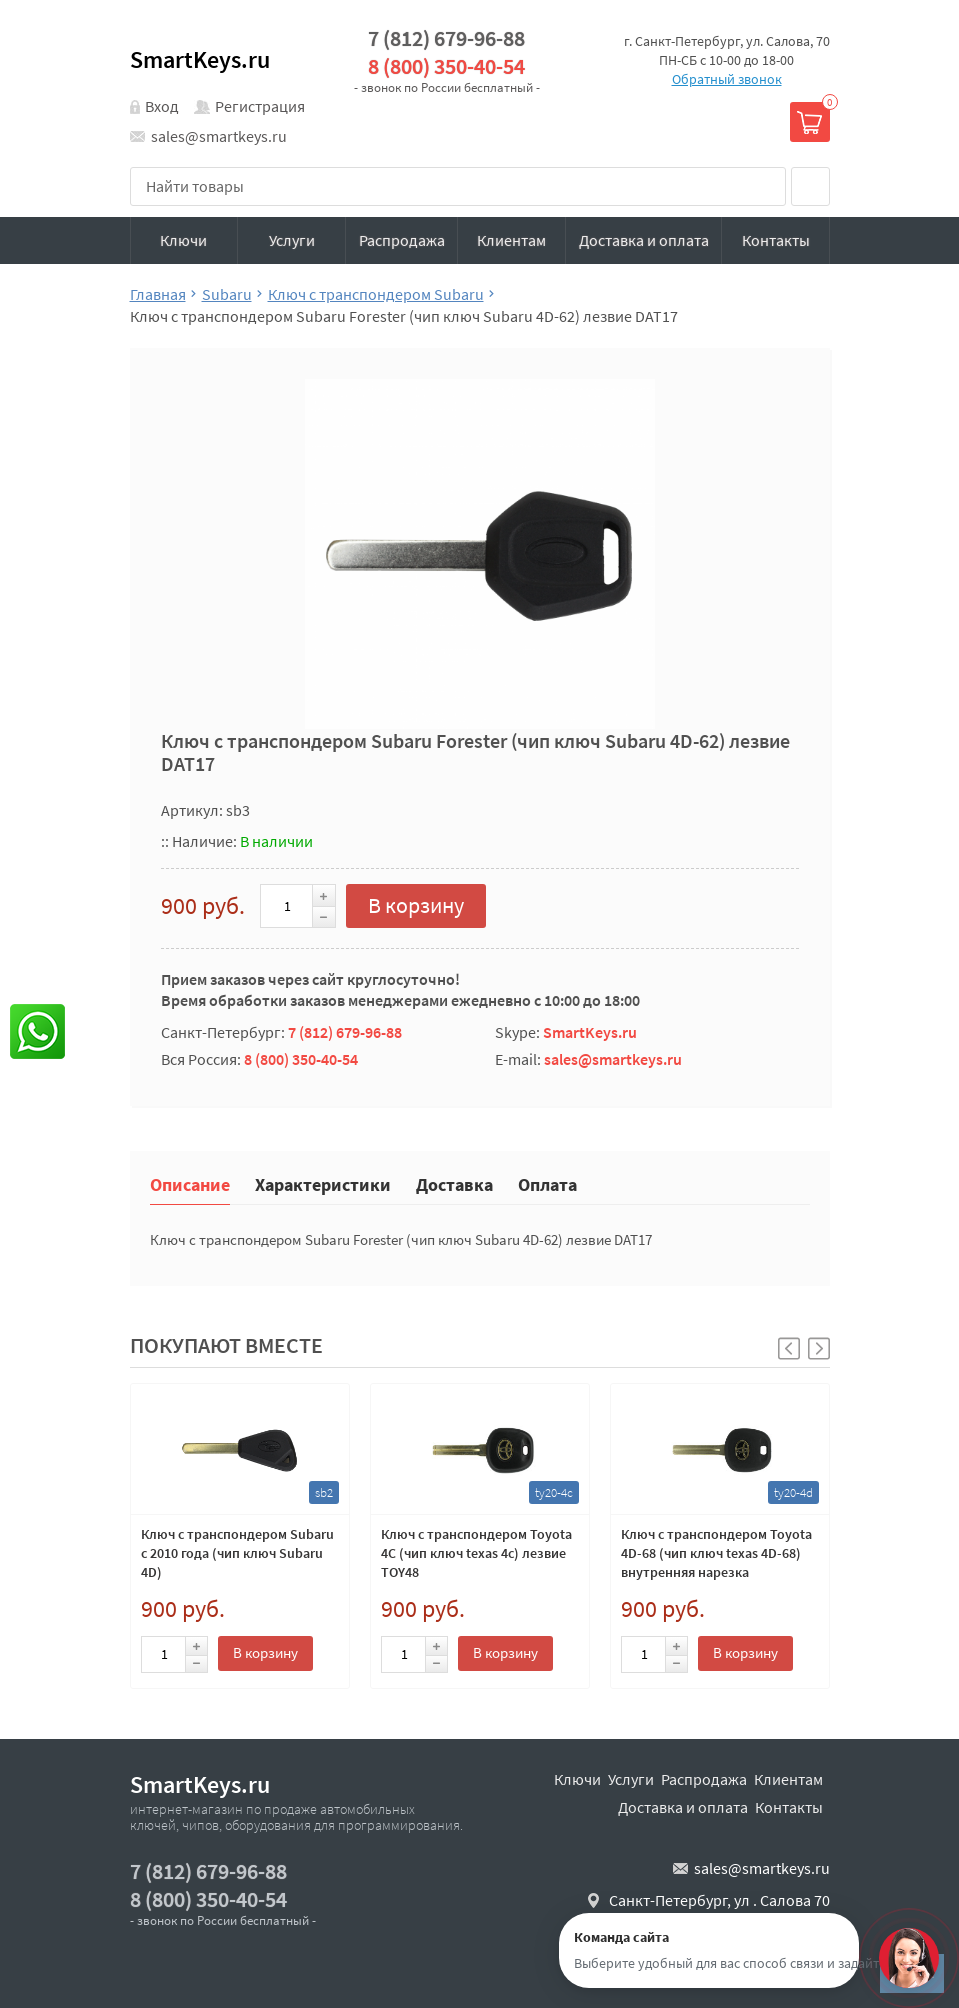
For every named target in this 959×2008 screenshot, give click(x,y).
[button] (819, 1348)
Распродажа (402, 240)
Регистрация (260, 106)
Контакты (776, 240)
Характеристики (323, 1183)
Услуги (292, 240)
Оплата (547, 1183)
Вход (162, 106)
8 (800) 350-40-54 (446, 66)
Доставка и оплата (644, 240)
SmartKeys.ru (200, 59)
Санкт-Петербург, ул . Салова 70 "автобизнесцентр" (719, 1911)
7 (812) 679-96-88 (446, 38)
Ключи (183, 240)
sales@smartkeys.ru (219, 136)
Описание (190, 1183)
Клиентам (511, 240)
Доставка (454, 1183)
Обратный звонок (727, 79)
